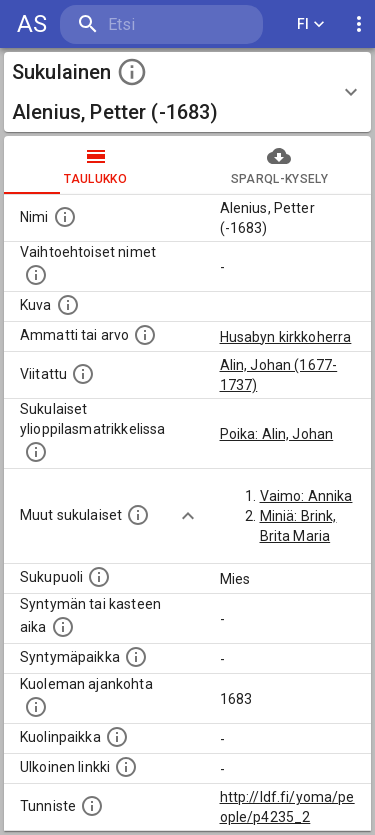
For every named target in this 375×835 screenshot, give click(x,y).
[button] (187, 92)
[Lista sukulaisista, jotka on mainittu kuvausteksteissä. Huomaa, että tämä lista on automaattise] (138, 515)
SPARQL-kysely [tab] (280, 165)
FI (311, 24)
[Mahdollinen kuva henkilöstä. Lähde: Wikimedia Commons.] (68, 305)
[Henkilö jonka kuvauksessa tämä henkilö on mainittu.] (83, 374)
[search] (161, 24)
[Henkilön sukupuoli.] (99, 577)
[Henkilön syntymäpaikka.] (136, 657)
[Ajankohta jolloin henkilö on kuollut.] (36, 707)
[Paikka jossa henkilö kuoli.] (117, 737)
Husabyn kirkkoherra (286, 337)
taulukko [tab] (96, 165)
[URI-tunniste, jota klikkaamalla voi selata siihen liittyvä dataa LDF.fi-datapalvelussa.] (92, 806)
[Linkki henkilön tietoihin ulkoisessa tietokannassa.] (126, 767)
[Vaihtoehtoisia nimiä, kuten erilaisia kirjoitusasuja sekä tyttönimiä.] (36, 275)
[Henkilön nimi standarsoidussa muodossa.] (65, 217)
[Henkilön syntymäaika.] (63, 627)
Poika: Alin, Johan (277, 434)
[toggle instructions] (132, 72)
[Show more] (188, 516)
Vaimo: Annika (306, 496)
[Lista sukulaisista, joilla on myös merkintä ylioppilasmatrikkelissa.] (36, 452)
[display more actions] (359, 24)
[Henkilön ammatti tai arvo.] (145, 335)
